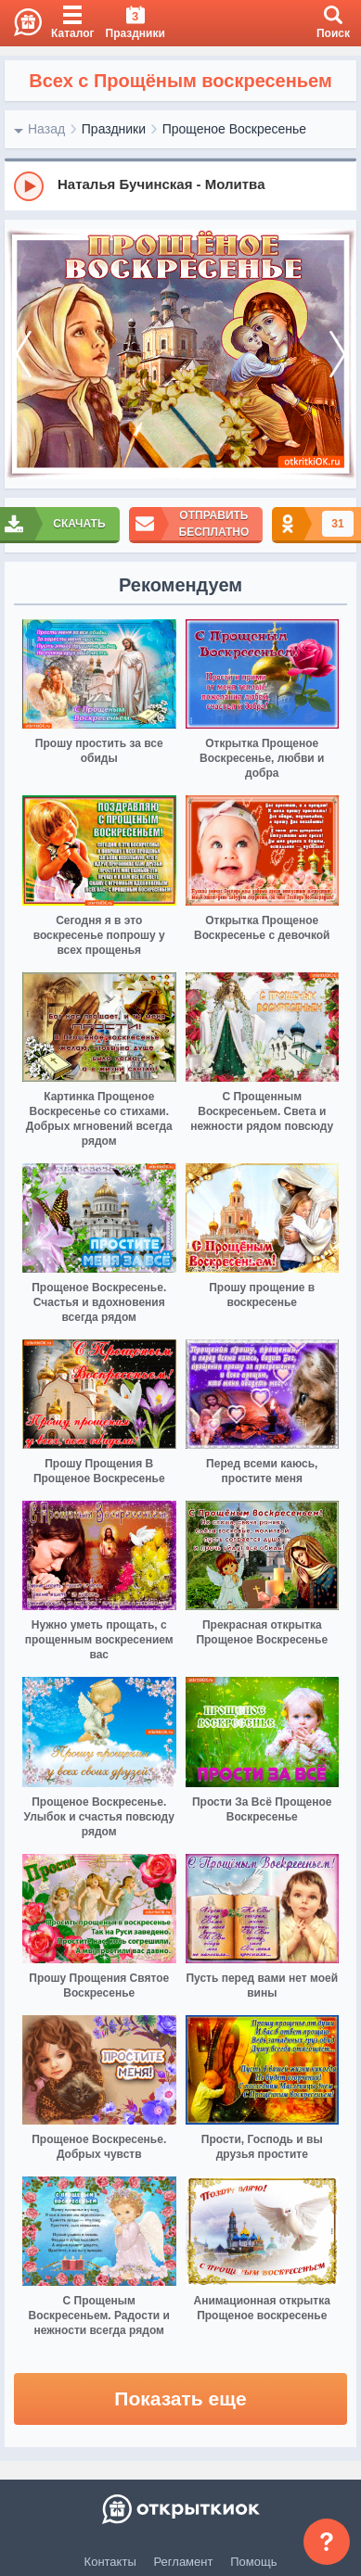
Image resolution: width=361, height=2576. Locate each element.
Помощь (253, 2562)
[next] (338, 354)
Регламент (183, 2562)
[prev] (23, 354)
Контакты (110, 2562)
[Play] (29, 186)
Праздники (114, 128)
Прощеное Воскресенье (234, 128)
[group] (180, 185)
